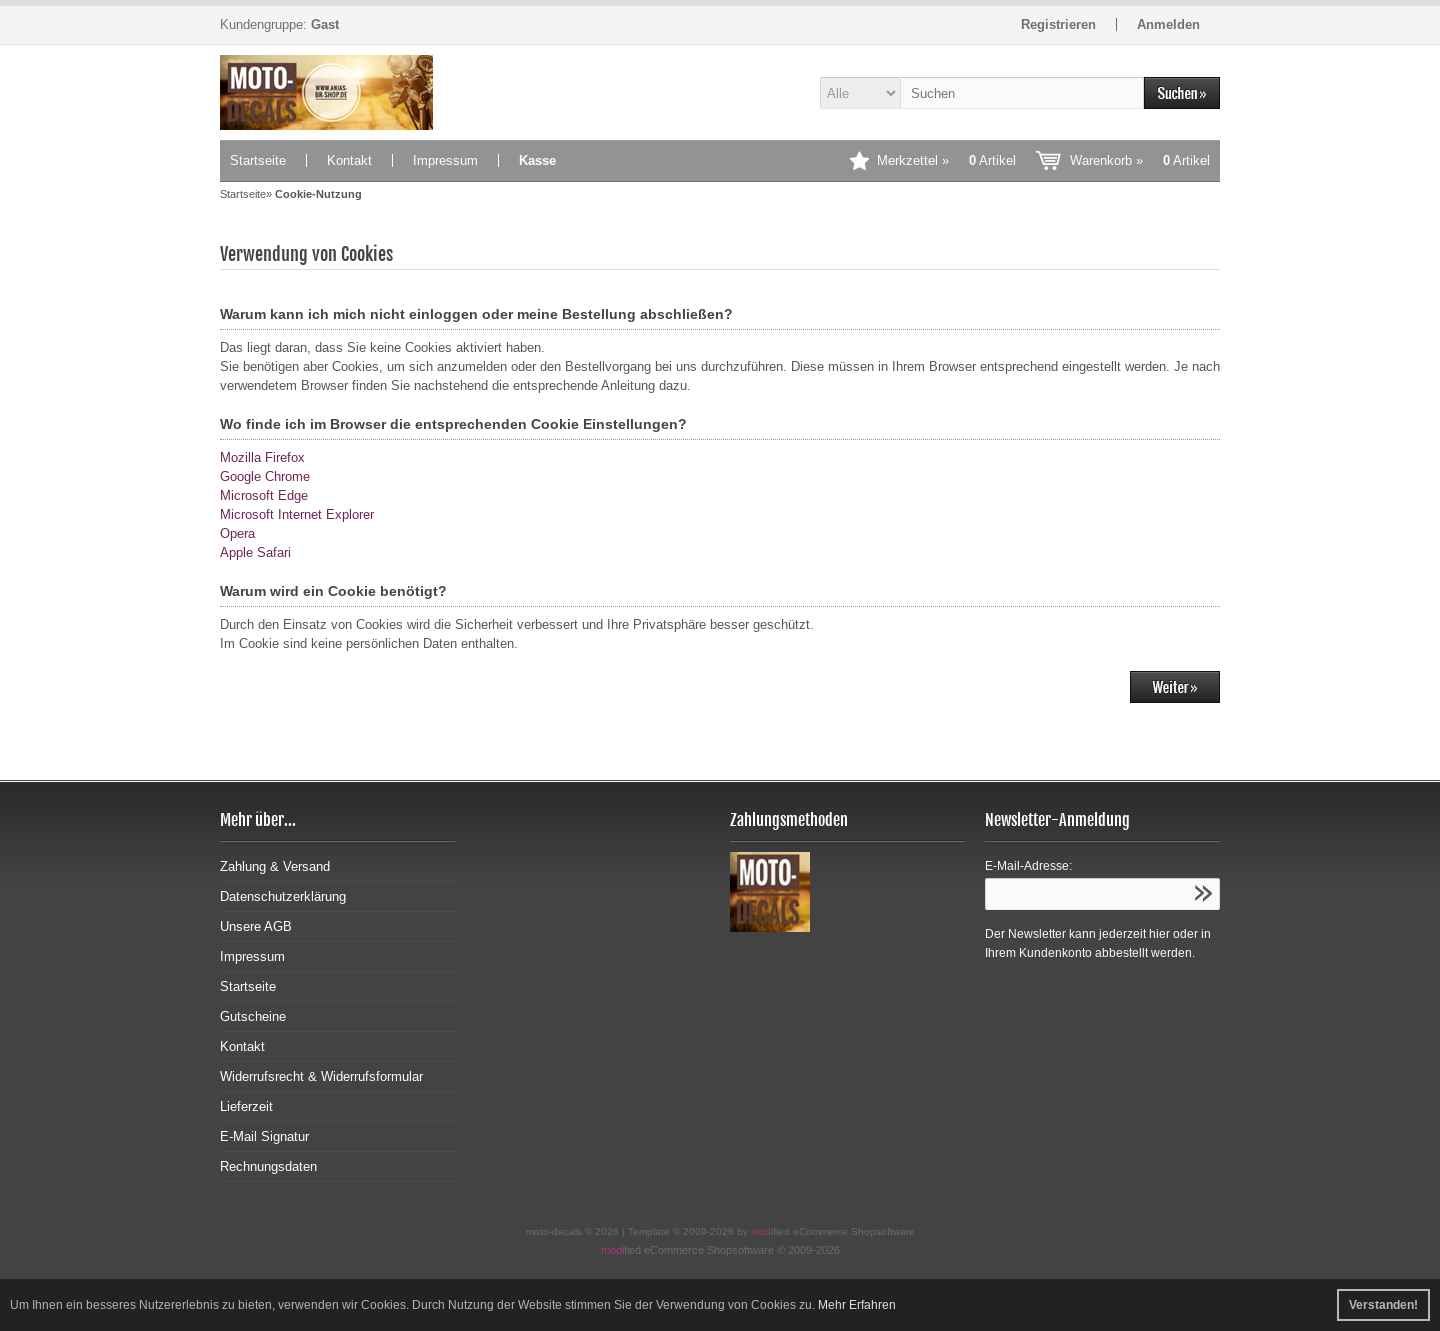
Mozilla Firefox (262, 457)
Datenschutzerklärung (283, 896)
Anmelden (1168, 24)
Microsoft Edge (264, 495)
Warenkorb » (1140, 160)
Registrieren (1058, 24)
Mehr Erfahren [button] (857, 1305)
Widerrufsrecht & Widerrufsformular (321, 1076)
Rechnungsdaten (268, 1166)
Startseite (258, 160)
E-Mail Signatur (264, 1136)
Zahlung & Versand (275, 866)
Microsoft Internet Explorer (297, 514)
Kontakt (349, 160)
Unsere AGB (256, 926)
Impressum (445, 160)
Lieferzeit (246, 1106)
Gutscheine (253, 1016)
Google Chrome (265, 476)
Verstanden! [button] (1383, 1305)
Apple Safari (255, 552)
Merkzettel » (946, 160)
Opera (237, 533)
